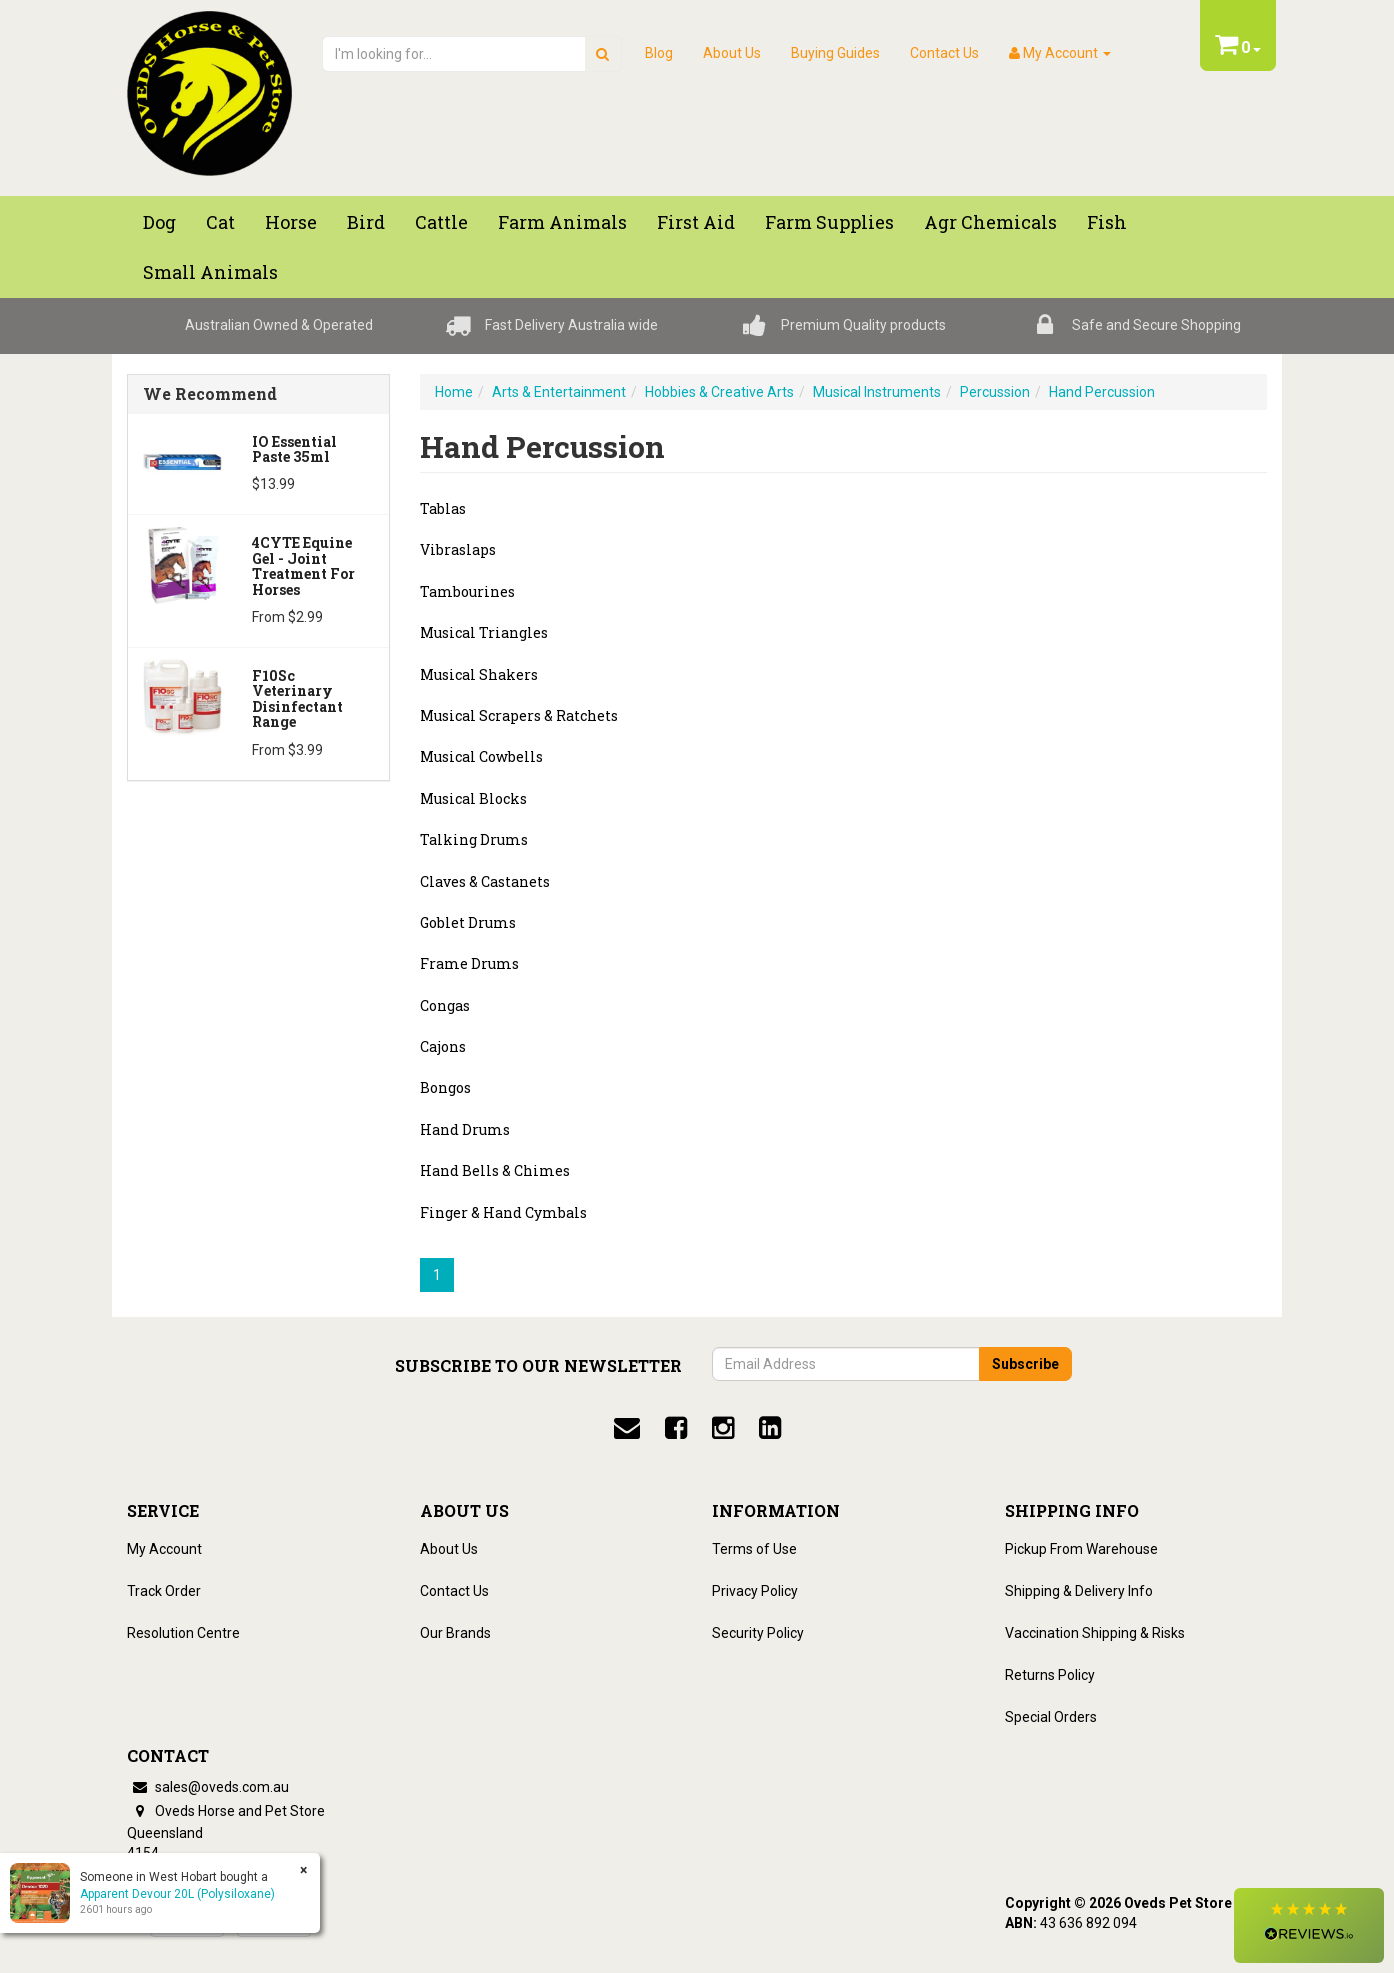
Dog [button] (159, 222)
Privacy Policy (755, 1591)
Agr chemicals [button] (990, 222)
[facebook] (676, 1428)
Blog (659, 53)
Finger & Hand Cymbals (503, 1212)
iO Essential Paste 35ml (294, 449)
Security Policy (758, 1633)
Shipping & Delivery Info (1079, 1591)
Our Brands (455, 1633)
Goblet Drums (468, 922)
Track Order (164, 1591)
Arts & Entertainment (559, 392)
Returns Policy (1050, 1675)
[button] (1309, 1925)
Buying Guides (835, 53)
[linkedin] (770, 1428)
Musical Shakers (479, 674)
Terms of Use (754, 1549)
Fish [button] (1107, 222)
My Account (164, 1549)
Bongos (445, 1087)
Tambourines (467, 591)
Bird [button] (366, 222)
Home (454, 392)
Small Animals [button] (210, 272)
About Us (732, 53)
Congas (445, 1005)
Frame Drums (469, 963)
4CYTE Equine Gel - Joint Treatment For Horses (303, 565)
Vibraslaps (458, 549)
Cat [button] (220, 222)
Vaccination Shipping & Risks (1095, 1633)
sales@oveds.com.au (208, 1787)
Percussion (995, 392)
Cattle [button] (441, 222)
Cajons (443, 1046)
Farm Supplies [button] (829, 222)
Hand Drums (465, 1129)
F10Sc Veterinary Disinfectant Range (297, 698)
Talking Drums (474, 839)
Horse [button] (291, 222)
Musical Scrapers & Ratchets (519, 715)
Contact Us (944, 53)
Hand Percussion (1102, 392)
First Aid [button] (696, 222)
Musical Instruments (877, 392)
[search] (602, 54)
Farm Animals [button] (562, 222)
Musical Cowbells (481, 756)
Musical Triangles (484, 632)
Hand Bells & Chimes (495, 1170)
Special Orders (1051, 1717)
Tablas (443, 508)
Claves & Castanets (485, 881)
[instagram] (723, 1428)
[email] (627, 1428)
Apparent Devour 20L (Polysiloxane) (176, 1894)
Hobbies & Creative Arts (719, 392)
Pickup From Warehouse (1081, 1549)
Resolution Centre (183, 1633)
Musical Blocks (473, 798)
